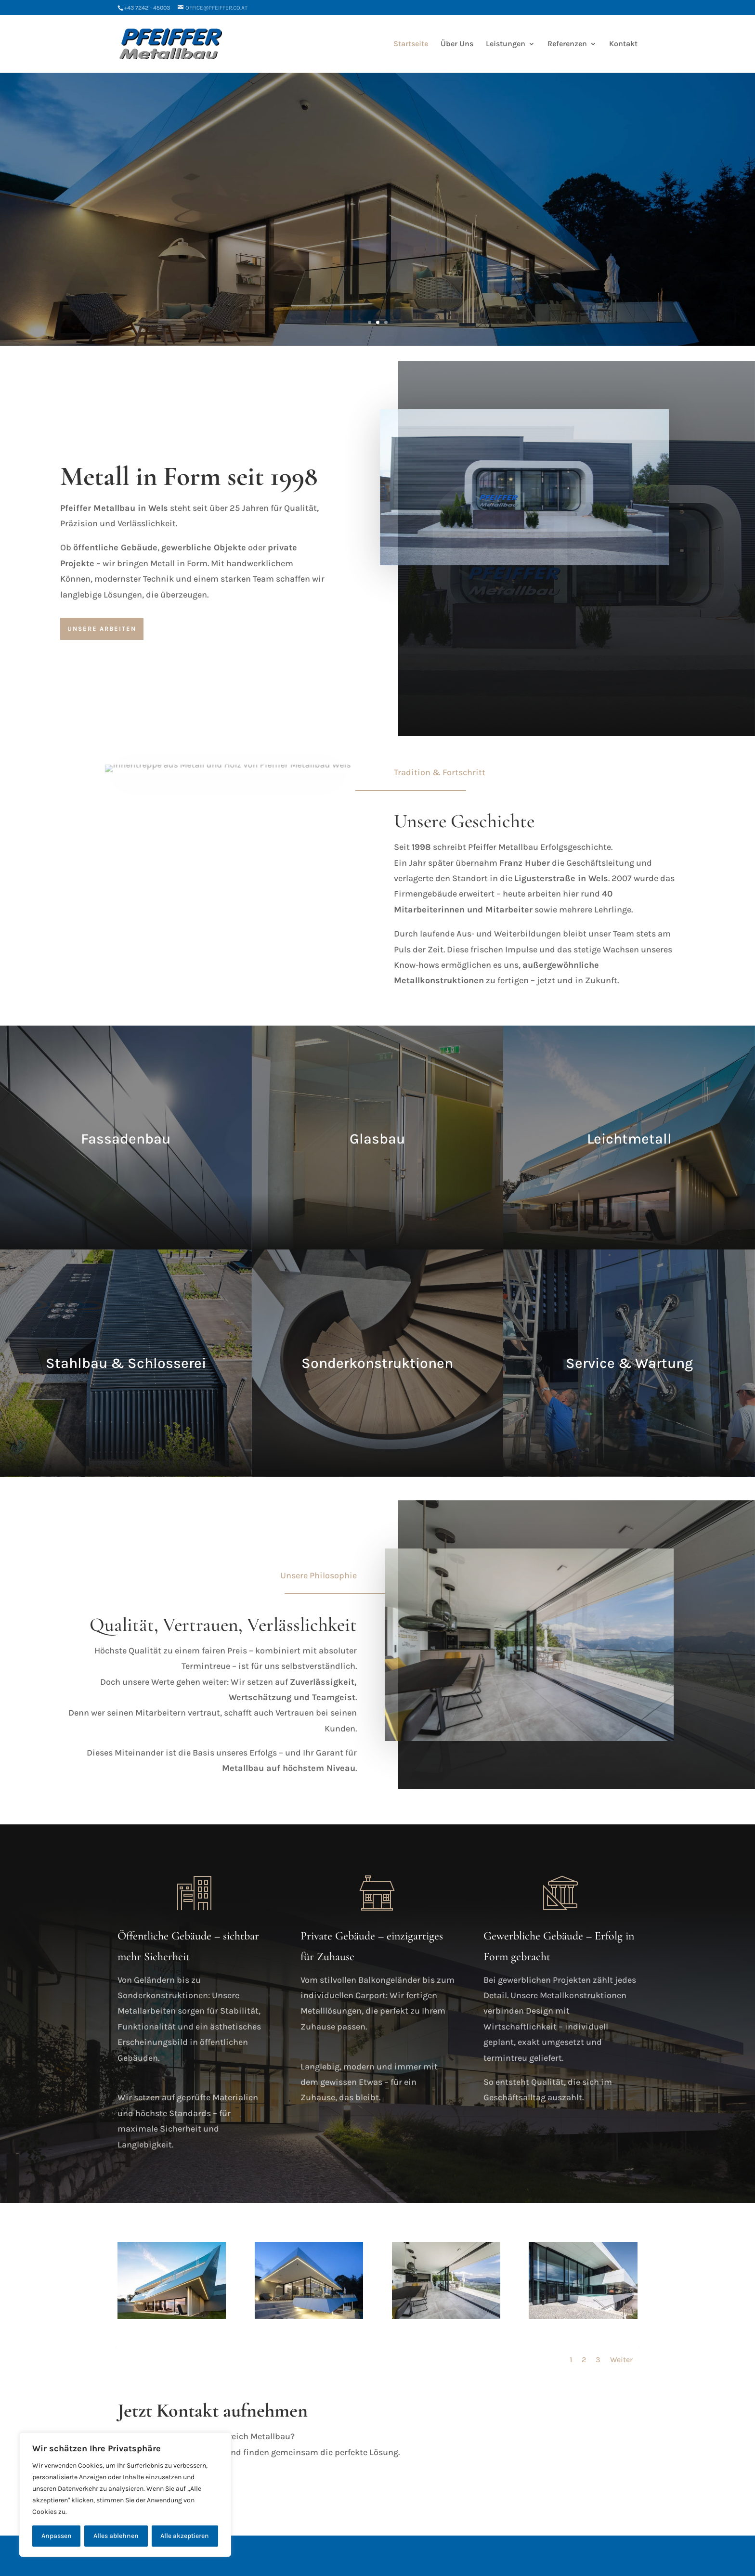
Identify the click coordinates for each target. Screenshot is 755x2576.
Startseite (410, 44)
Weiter (621, 2359)
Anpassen (56, 2536)
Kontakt (623, 44)
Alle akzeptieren (184, 2536)
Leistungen (505, 44)
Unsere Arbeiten (101, 628)
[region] (125, 2495)
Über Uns (457, 44)
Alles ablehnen (116, 2536)
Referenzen (567, 44)
